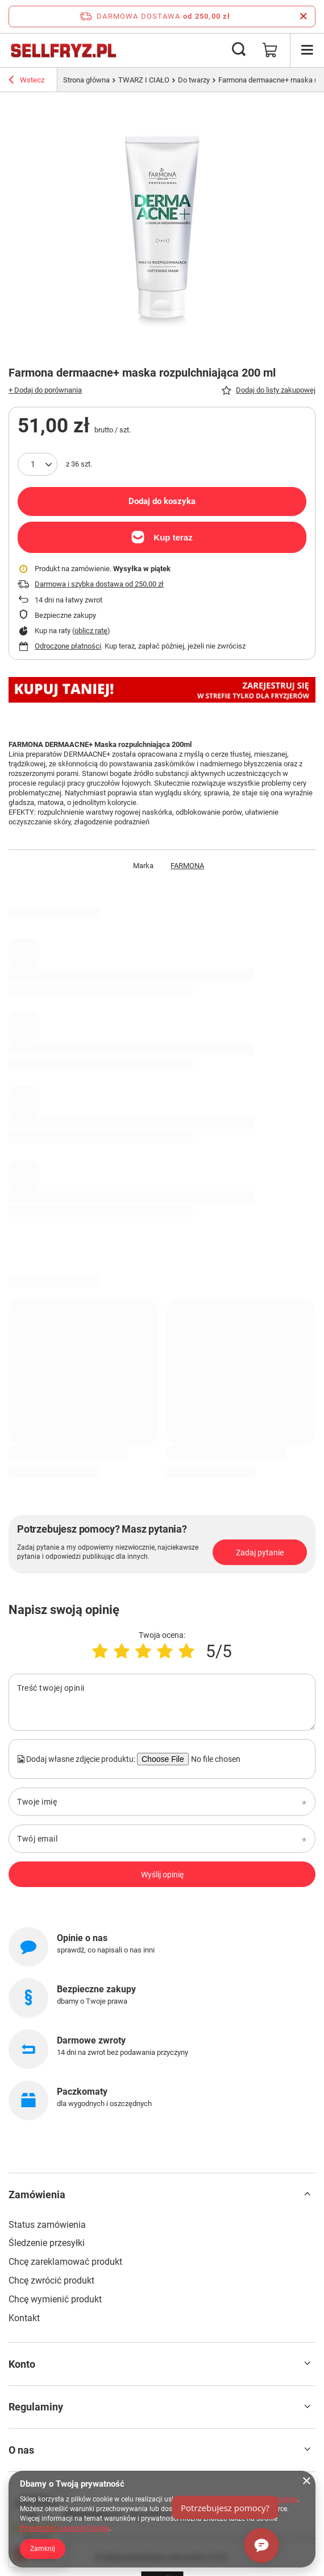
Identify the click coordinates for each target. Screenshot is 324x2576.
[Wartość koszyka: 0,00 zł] (270, 50)
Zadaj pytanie (260, 1552)
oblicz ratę (90, 630)
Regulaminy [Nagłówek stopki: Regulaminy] (36, 2407)
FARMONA (187, 865)
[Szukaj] (239, 50)
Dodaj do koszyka (162, 501)
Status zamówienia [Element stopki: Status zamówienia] (47, 2224)
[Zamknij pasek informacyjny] (303, 16)
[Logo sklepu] (63, 50)
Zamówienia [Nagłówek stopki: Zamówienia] (37, 2195)
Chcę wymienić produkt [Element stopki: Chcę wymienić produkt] (55, 2299)
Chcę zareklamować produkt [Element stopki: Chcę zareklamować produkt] (65, 2261)
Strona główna (86, 80)
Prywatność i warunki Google (64, 2528)
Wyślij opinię (162, 1874)
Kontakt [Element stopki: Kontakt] (24, 2318)
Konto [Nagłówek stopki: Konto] (22, 2364)
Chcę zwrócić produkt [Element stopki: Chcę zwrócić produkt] (51, 2280)
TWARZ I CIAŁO (143, 80)
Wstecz (26, 81)
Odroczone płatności (68, 646)
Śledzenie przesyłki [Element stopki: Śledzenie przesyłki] (47, 2243)
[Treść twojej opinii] (162, 1702)
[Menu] (307, 50)
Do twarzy (194, 80)
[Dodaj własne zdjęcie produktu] (214, 1759)
